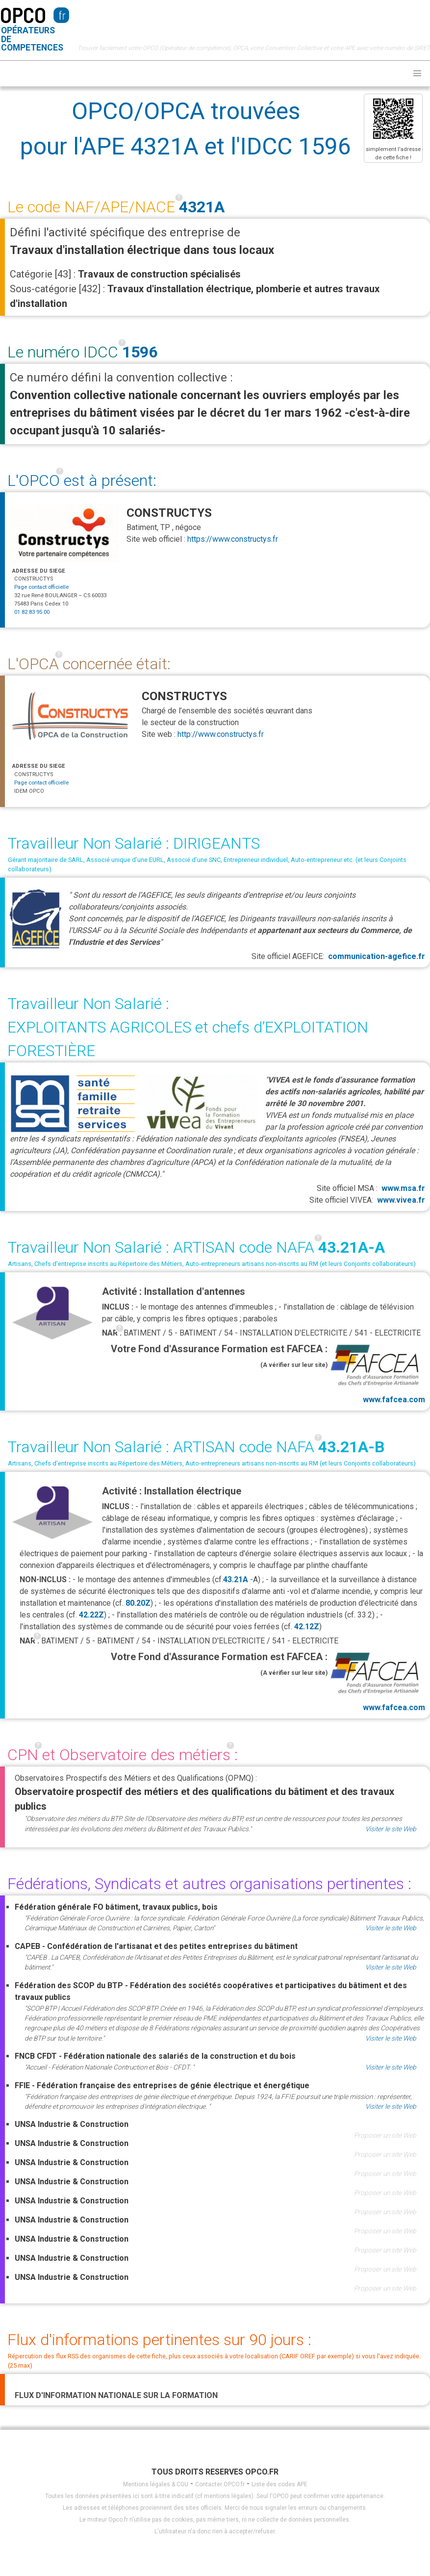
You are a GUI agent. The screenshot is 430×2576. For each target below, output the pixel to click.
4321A (202, 207)
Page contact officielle (41, 587)
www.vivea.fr (401, 1200)
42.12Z (306, 1626)
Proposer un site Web (385, 2135)
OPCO (23, 14)
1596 (139, 352)
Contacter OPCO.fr (220, 2484)
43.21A (235, 1579)
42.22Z (91, 1614)
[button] (417, 73)
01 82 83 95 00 (32, 612)
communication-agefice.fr (376, 956)
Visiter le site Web (390, 1829)
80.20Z (138, 1603)
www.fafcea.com (376, 1372)
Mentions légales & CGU (155, 2484)
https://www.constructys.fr (232, 539)
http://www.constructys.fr (220, 734)
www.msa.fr (403, 1188)
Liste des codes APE (279, 2484)
